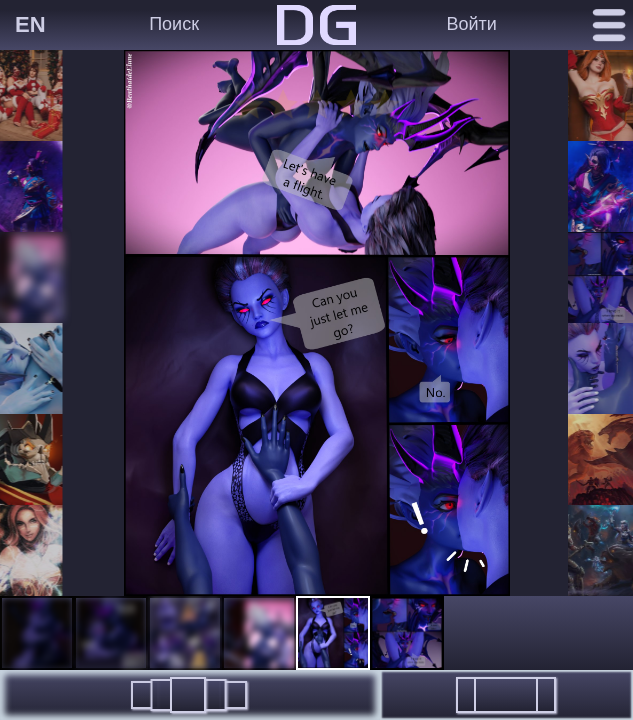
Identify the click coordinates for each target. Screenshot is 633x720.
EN (30, 24)
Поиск (174, 24)
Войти (471, 24)
